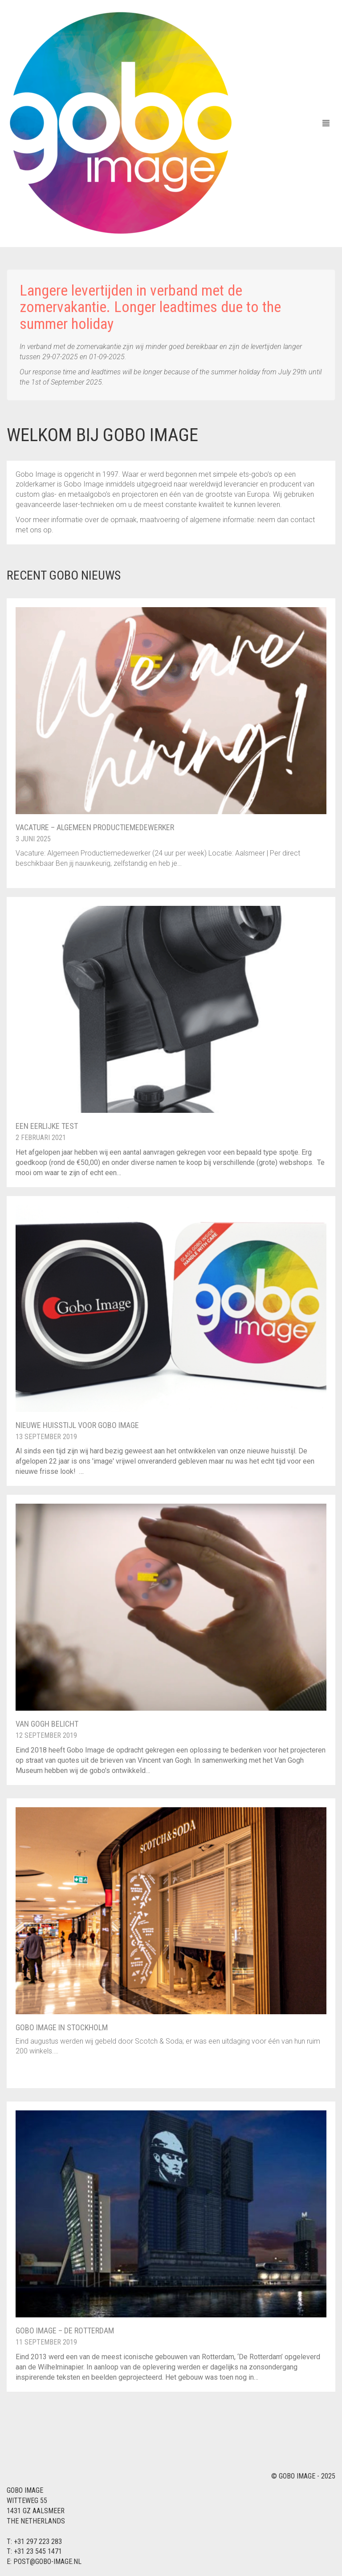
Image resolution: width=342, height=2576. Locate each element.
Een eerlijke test (47, 1126)
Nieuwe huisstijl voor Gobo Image (77, 1425)
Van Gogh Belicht (47, 1723)
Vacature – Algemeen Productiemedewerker (95, 827)
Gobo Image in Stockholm (62, 2027)
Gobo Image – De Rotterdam (65, 2330)
